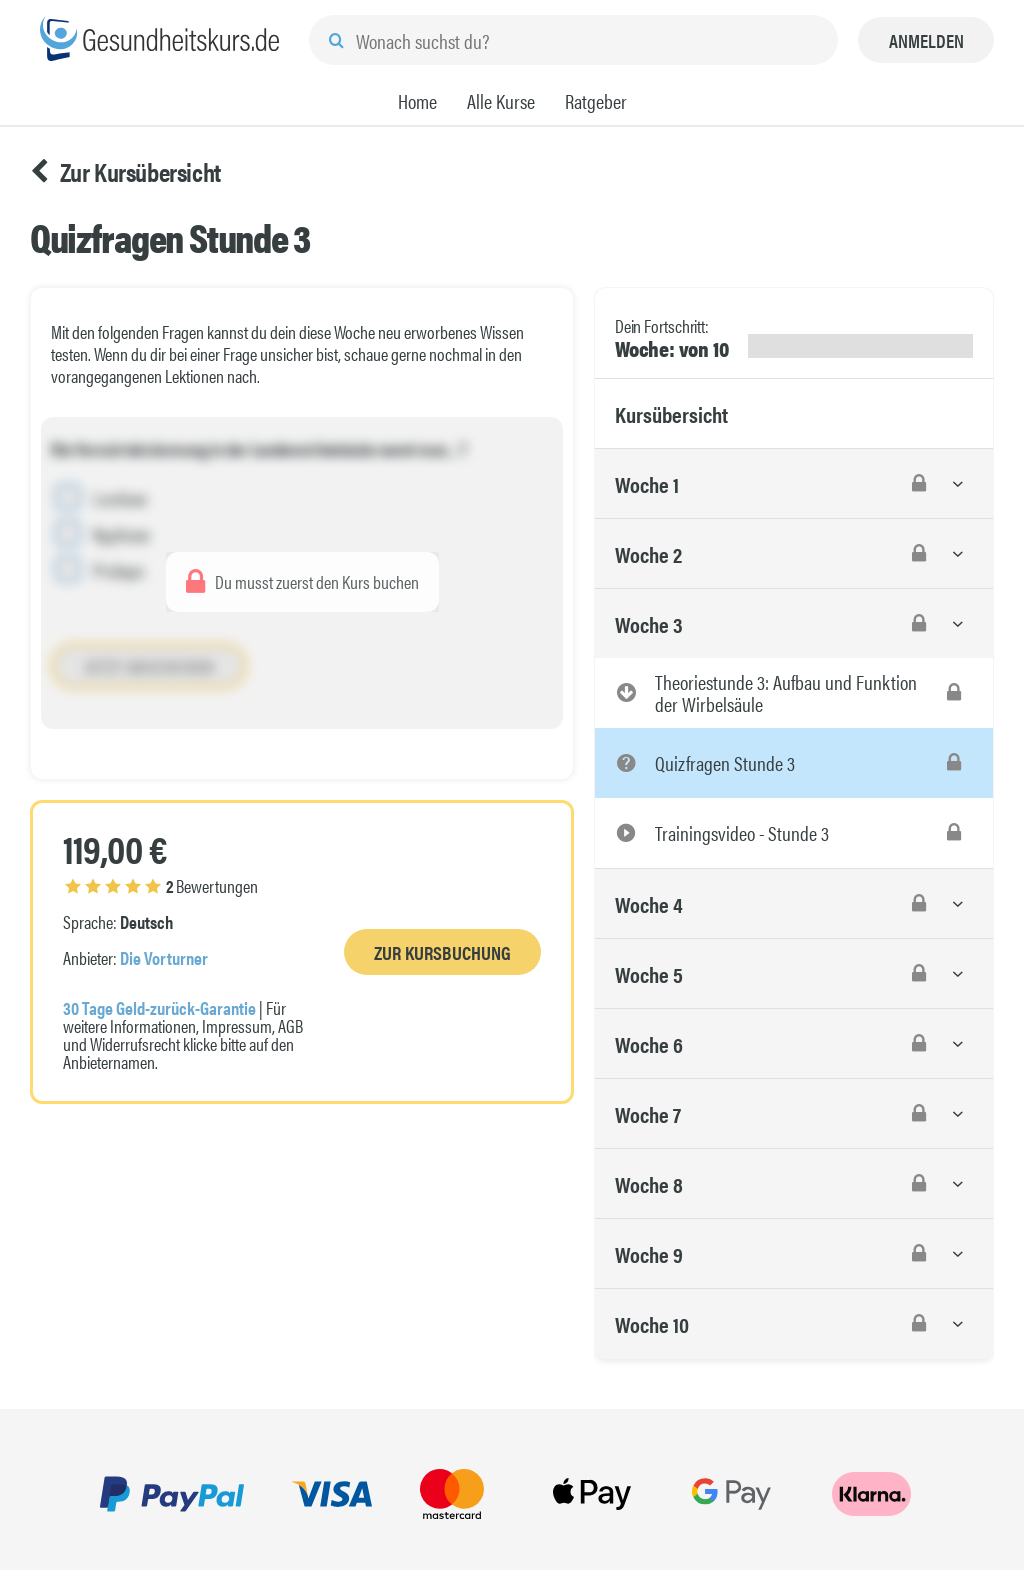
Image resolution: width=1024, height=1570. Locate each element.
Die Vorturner (164, 957)
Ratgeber (596, 101)
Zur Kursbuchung (442, 952)
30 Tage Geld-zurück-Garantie (159, 1007)
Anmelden (926, 40)
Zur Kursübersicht (125, 172)
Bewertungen (161, 885)
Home (417, 101)
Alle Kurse (501, 101)
